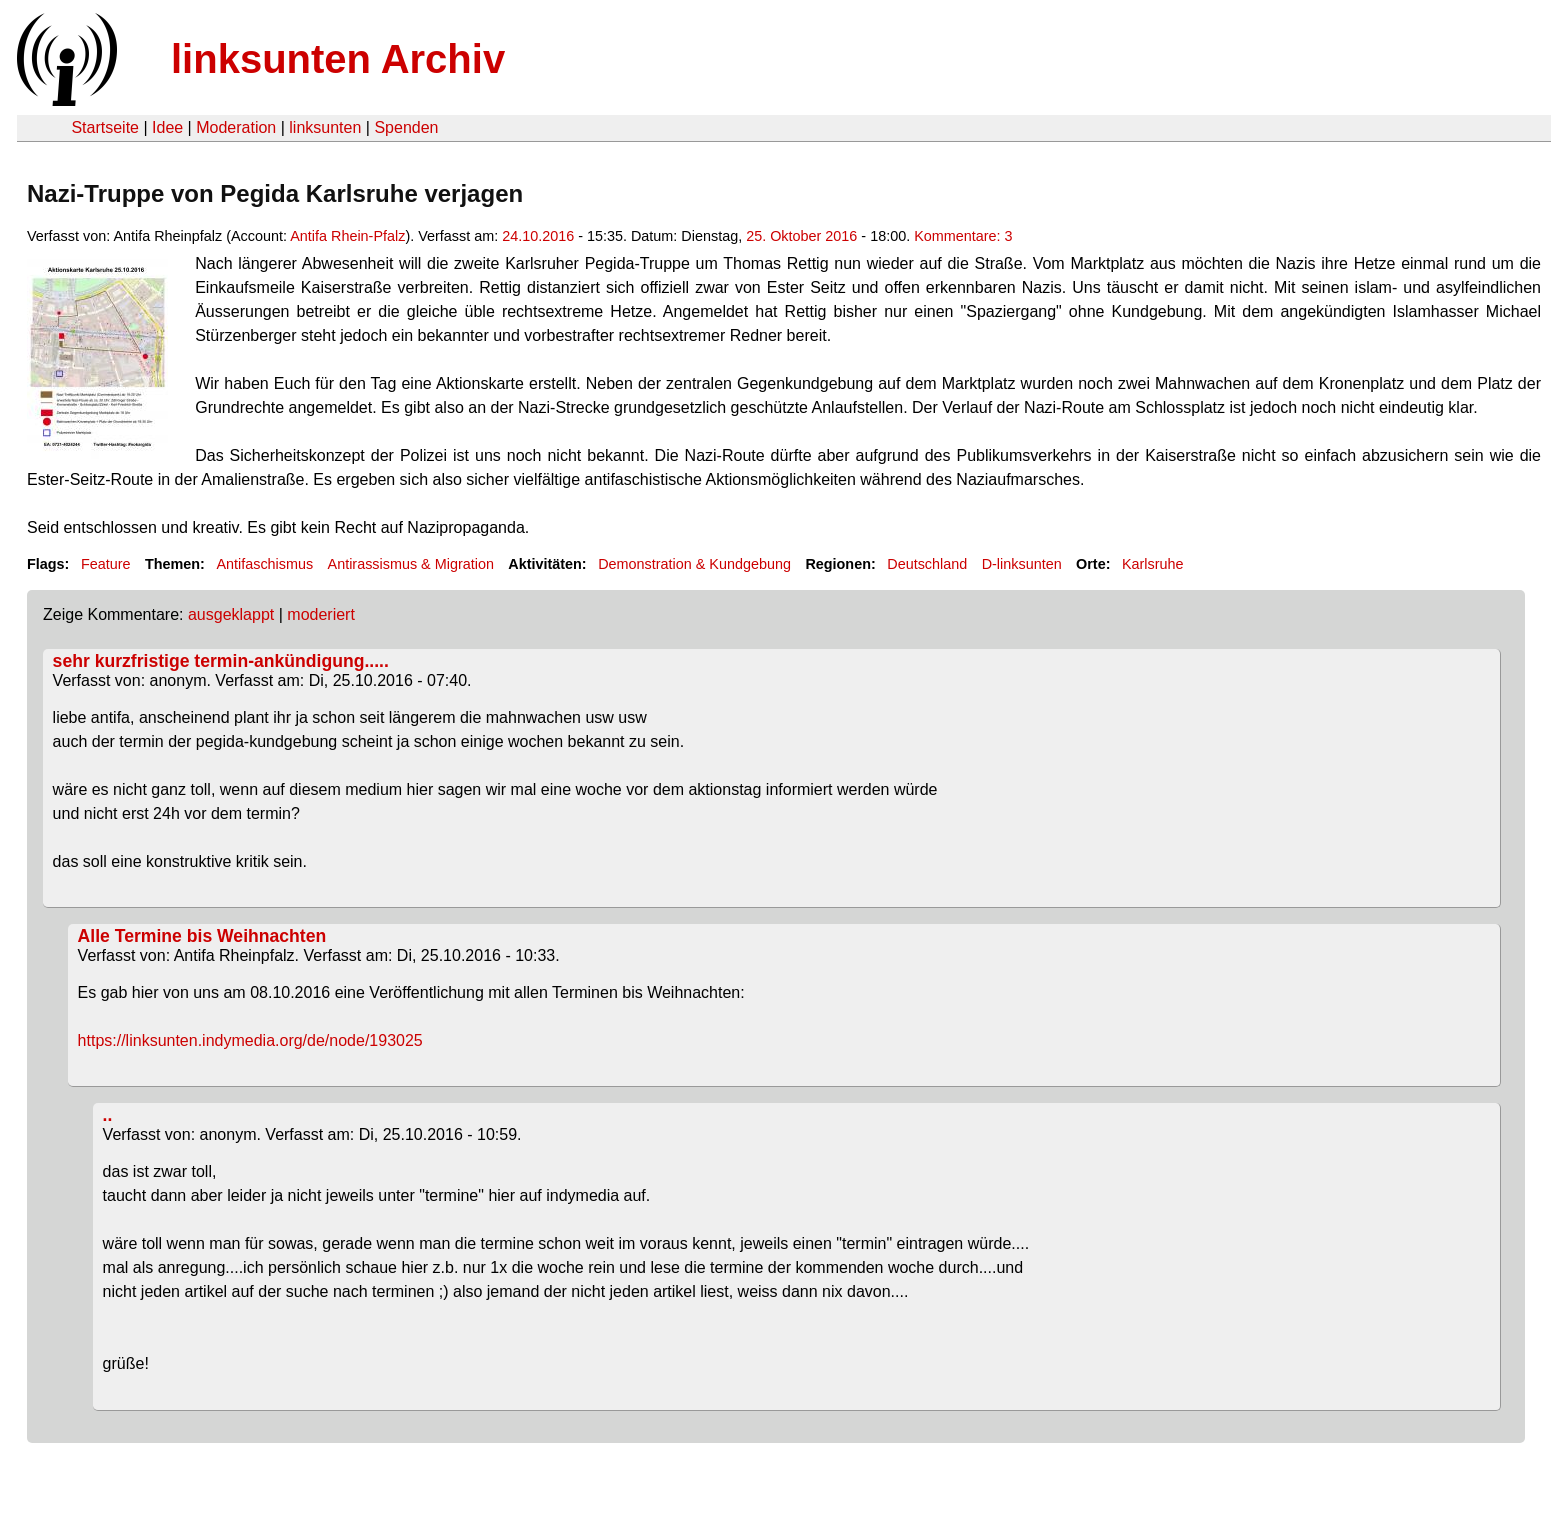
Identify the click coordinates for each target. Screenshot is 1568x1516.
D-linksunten (1022, 564)
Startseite (105, 127)
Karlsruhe (1153, 564)
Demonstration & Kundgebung (694, 564)
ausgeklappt (231, 614)
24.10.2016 (538, 236)
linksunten (325, 127)
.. (108, 1115)
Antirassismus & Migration (411, 564)
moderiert (321, 614)
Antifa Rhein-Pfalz (347, 236)
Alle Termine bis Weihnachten (202, 936)
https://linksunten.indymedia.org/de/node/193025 (250, 1040)
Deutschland (927, 564)
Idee (167, 127)
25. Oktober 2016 (801, 236)
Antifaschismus (264, 564)
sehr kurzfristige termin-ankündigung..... (221, 661)
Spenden (406, 127)
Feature (106, 564)
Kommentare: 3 (963, 236)
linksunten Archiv (338, 59)
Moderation (236, 127)
